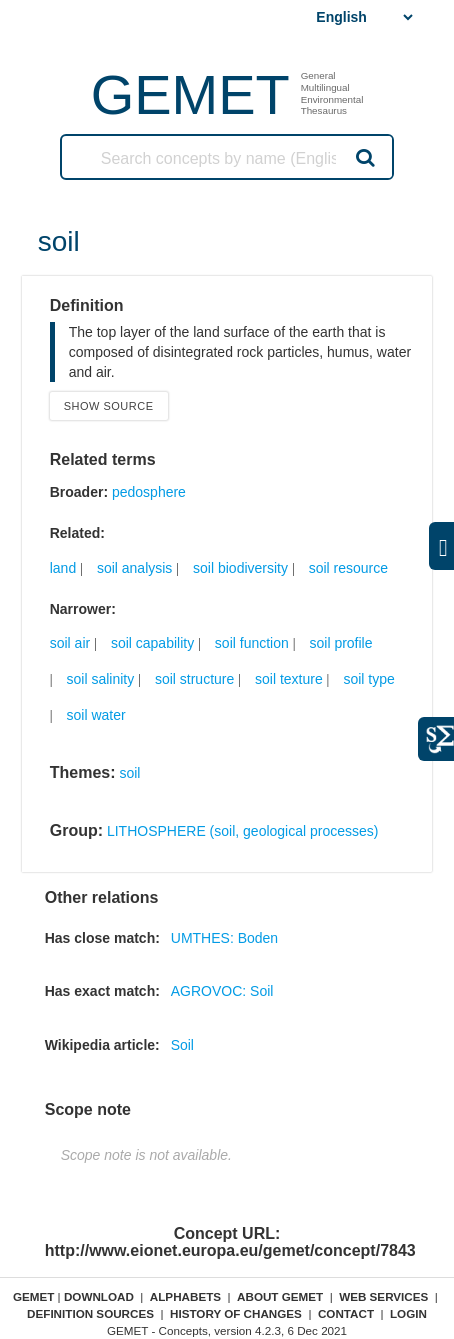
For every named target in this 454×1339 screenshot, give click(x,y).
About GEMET (280, 1296)
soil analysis (134, 568)
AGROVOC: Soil (222, 991)
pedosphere (149, 492)
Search (364, 157)
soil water (96, 715)
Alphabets (185, 1296)
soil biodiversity (240, 568)
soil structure (194, 679)
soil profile (340, 643)
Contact (346, 1313)
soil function (252, 643)
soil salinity (101, 679)
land (63, 568)
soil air (70, 643)
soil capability (152, 643)
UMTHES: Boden (224, 938)
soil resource (348, 568)
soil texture (289, 679)
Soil (182, 1045)
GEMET (190, 94)
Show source (109, 406)
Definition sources (90, 1313)
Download (99, 1296)
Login (408, 1313)
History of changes (236, 1313)
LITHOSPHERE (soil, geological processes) (243, 831)
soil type (368, 679)
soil (129, 773)
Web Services (383, 1296)
